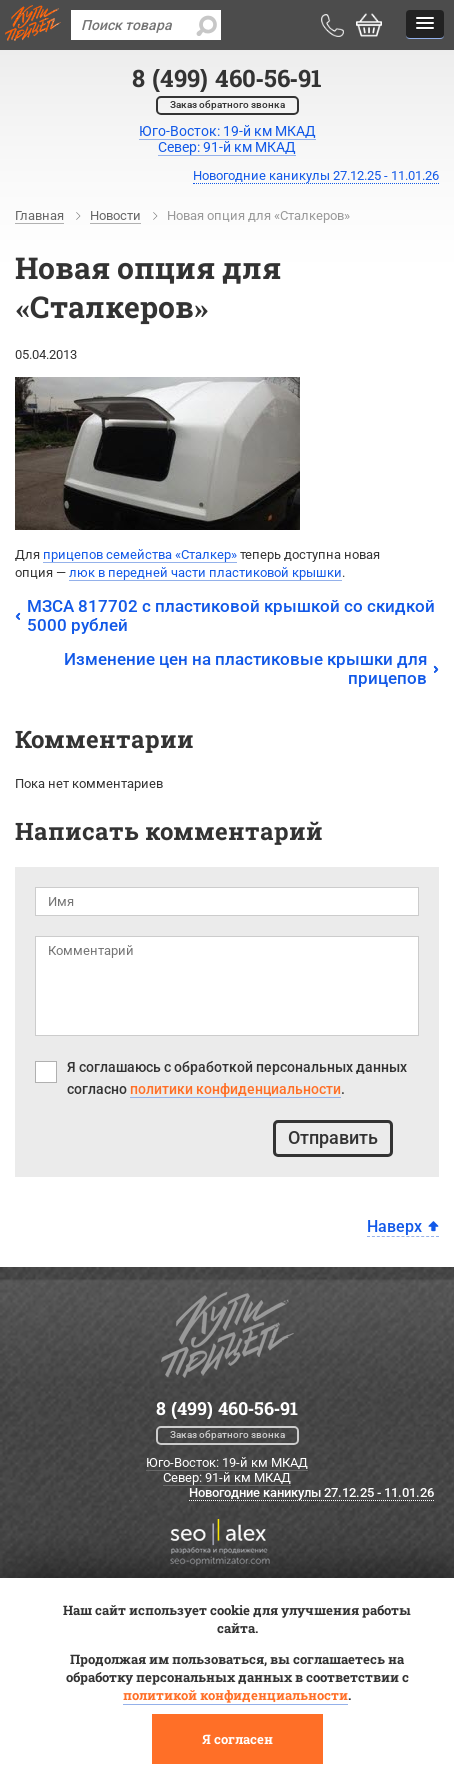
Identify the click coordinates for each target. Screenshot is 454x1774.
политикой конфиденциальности (235, 1695)
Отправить (333, 1137)
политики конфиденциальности (235, 1089)
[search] (206, 25)
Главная (39, 215)
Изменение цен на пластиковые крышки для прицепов (245, 668)
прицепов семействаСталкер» (140, 554)
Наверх (394, 1226)
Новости (115, 215)
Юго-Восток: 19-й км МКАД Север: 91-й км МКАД (227, 1470)
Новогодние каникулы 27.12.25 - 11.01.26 (316, 175)
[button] (425, 24)
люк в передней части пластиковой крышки (205, 572)
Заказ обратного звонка (227, 104)
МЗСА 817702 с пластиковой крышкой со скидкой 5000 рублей (231, 615)
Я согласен (237, 1739)
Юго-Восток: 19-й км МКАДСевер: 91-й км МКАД (227, 139)
